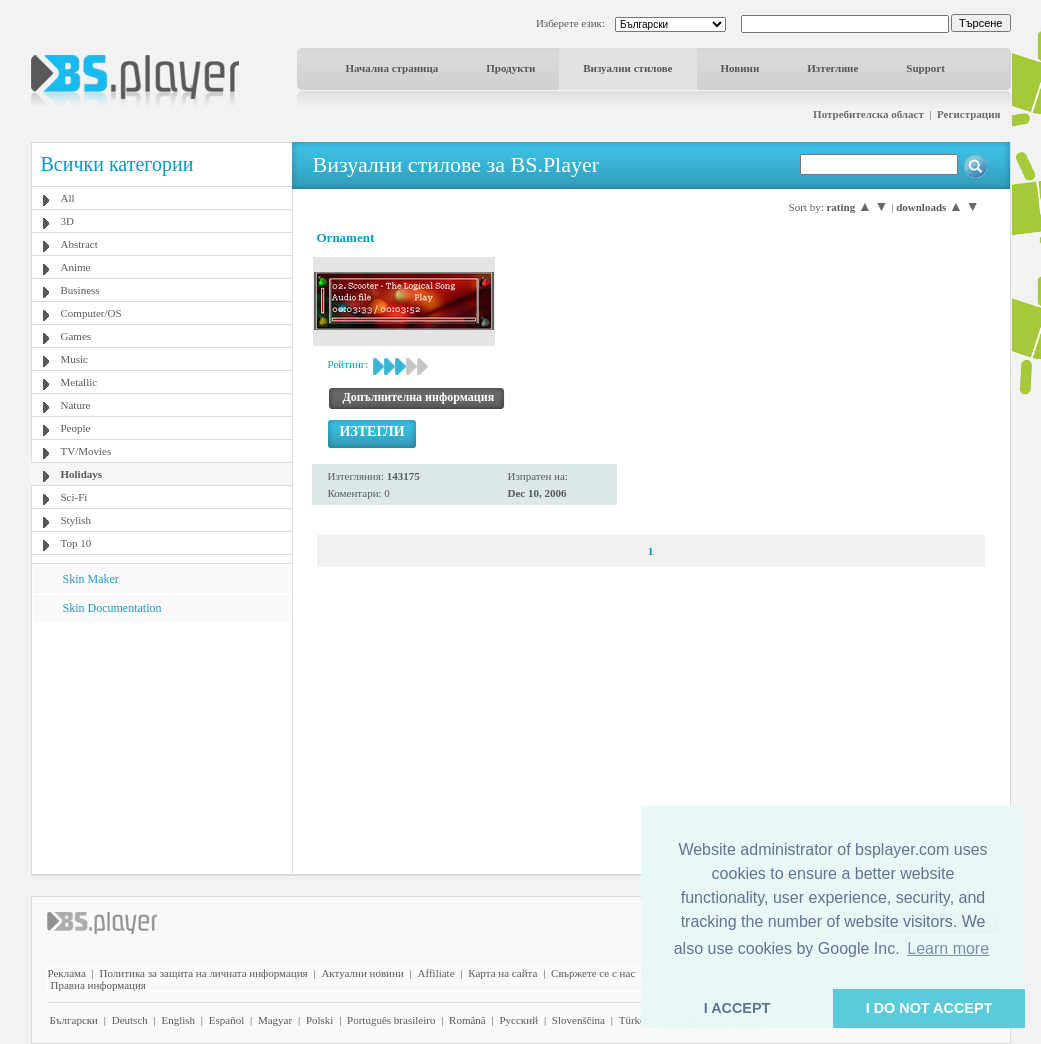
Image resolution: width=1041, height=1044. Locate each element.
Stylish (76, 520)
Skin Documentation (112, 608)
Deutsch (130, 1020)
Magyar (275, 1020)
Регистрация (968, 114)
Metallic (79, 382)
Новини (740, 68)
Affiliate (436, 973)
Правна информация (98, 985)
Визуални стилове (627, 68)
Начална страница (392, 68)
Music (75, 359)
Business (80, 290)
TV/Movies (86, 451)
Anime (76, 267)
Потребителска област (868, 114)
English (178, 1020)
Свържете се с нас (593, 973)
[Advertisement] (161, 747)
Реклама (67, 973)
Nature (76, 405)
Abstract (79, 244)
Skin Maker (91, 579)
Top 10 (76, 543)
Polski (320, 1020)
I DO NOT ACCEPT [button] (929, 1008)
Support (925, 68)
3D (67, 221)
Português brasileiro (391, 1020)
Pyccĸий (518, 1020)
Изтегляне (832, 68)
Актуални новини (362, 973)
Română (467, 1020)
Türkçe (634, 1020)
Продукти (510, 68)
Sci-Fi (74, 497)
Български (74, 1020)
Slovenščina (578, 1020)
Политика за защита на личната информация (204, 973)
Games (76, 336)
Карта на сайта (502, 973)
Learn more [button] (948, 948)
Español (226, 1020)
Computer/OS (91, 313)
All (68, 198)
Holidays (82, 474)
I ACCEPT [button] (737, 1008)
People (76, 428)
